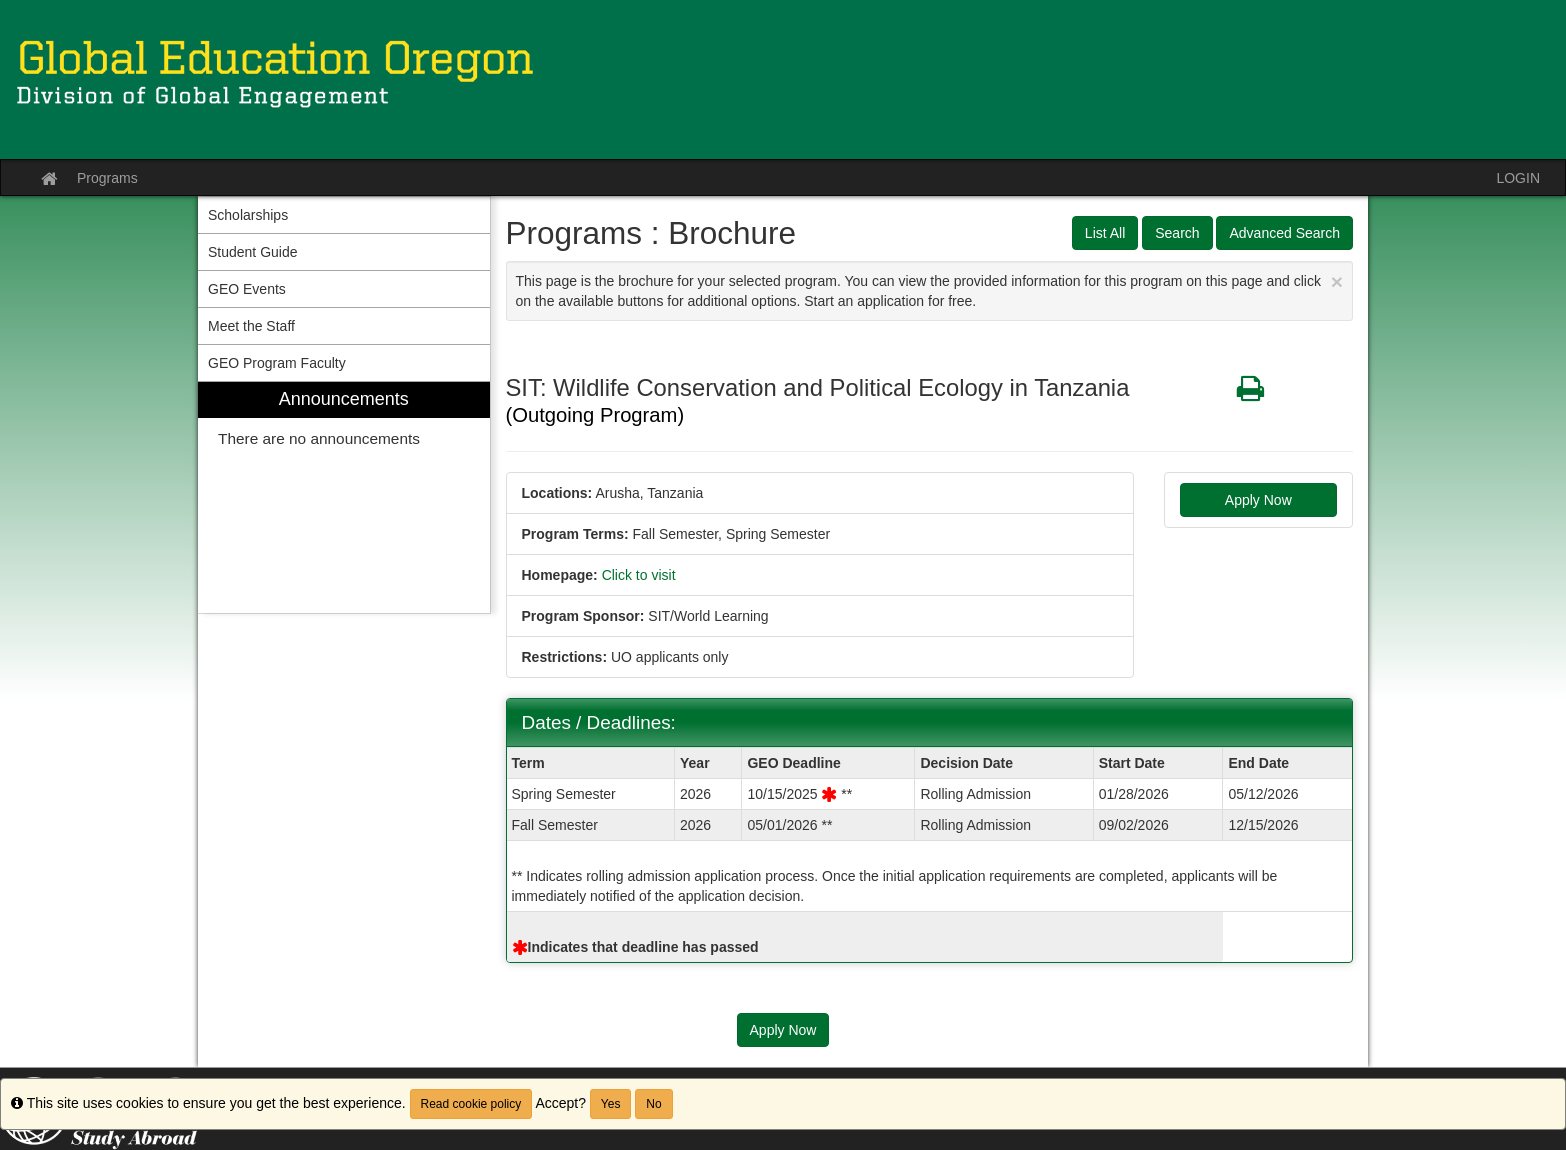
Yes (611, 1104)
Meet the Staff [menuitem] (251, 326)
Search (1177, 233)
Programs (107, 178)
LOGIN (1518, 178)
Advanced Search (1284, 233)
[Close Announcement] (1337, 281)
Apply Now (1258, 500)
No (653, 1104)
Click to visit (639, 575)
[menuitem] (344, 497)
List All (1105, 233)
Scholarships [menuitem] (248, 215)
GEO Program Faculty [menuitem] (277, 363)
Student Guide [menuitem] (253, 252)
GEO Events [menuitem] (247, 289)
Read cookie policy (471, 1104)
